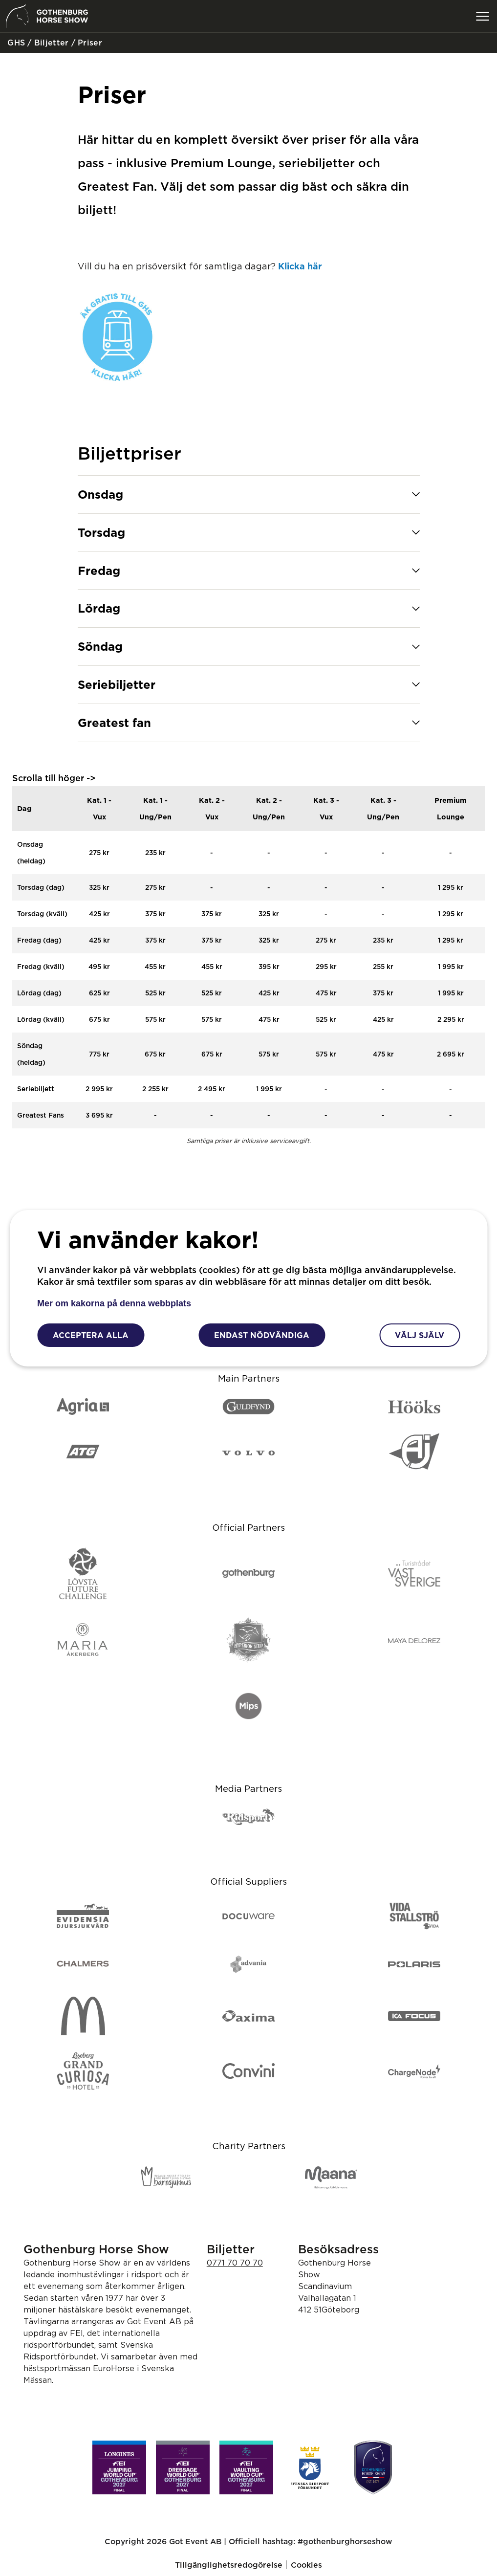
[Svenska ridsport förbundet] (310, 2467)
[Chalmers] (83, 1964)
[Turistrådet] (414, 1574)
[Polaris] (414, 1964)
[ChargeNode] (414, 2072)
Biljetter (50, 42)
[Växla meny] (482, 16)
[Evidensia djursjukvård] (83, 1916)
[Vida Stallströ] (414, 1916)
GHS (15, 42)
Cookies (306, 2564)
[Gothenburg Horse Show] (373, 2467)
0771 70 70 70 (235, 2262)
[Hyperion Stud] (248, 1640)
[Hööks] (414, 1407)
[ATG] (83, 1452)
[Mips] (248, 1707)
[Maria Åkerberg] (83, 1640)
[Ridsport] (248, 1817)
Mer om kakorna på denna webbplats (114, 1303)
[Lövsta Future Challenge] (83, 1574)
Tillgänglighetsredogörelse (228, 2564)
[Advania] (248, 1964)
